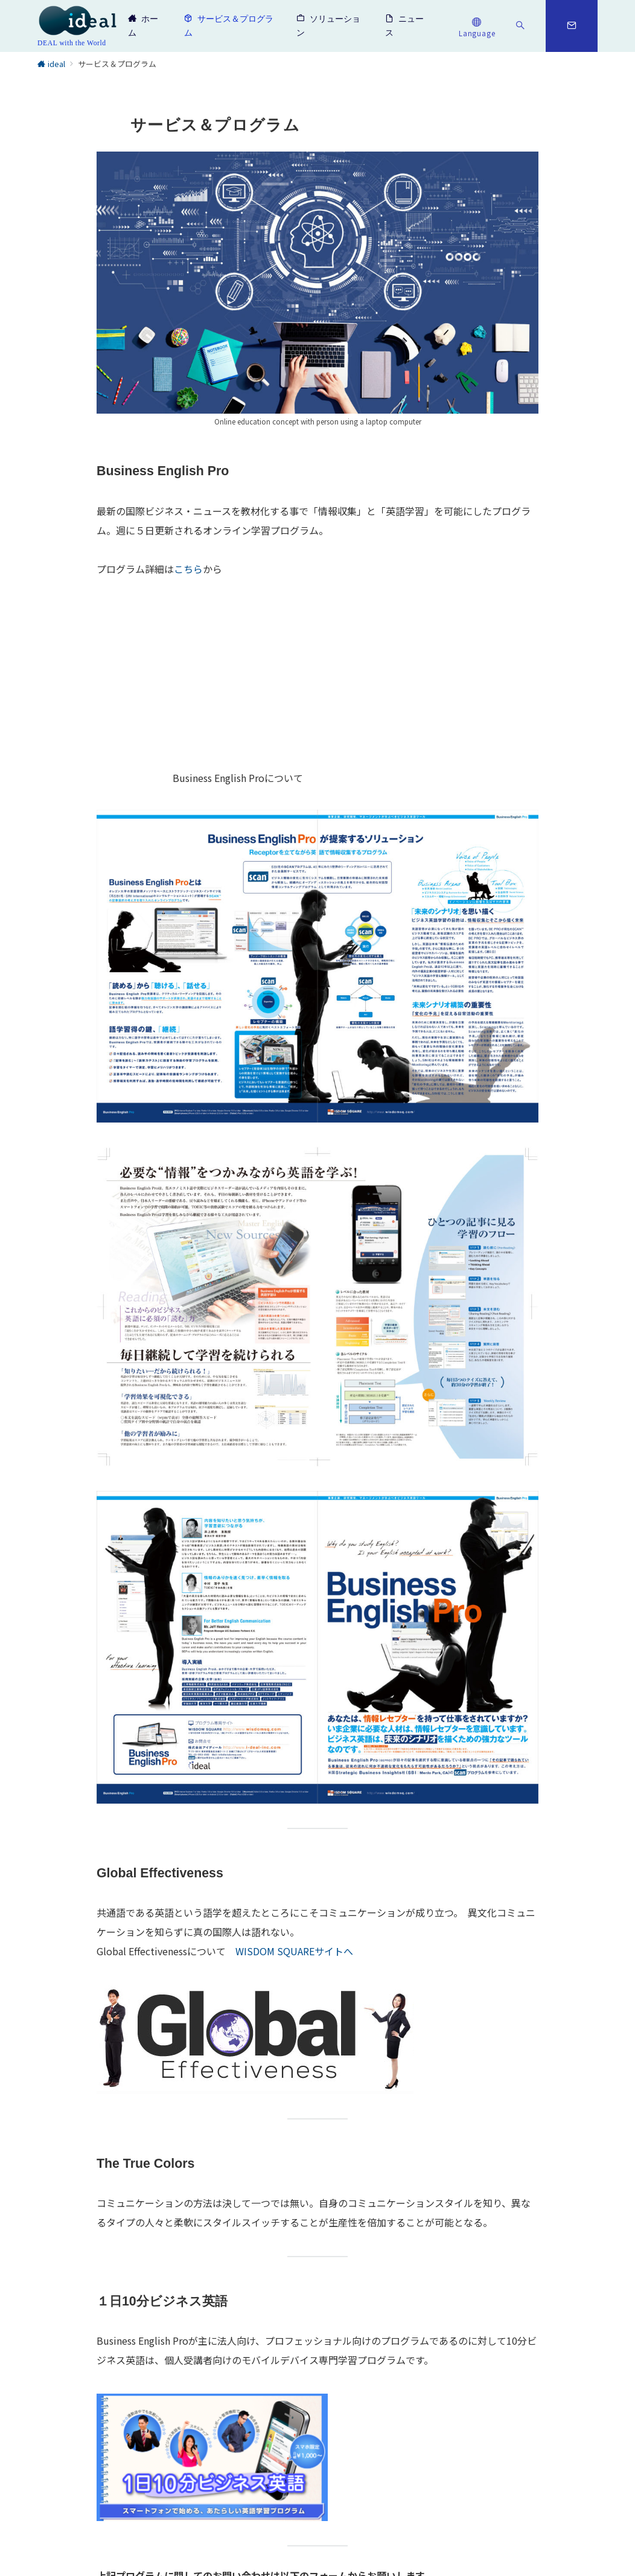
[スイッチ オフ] (477, 25)
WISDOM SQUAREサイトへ (294, 1951)
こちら (188, 569)
